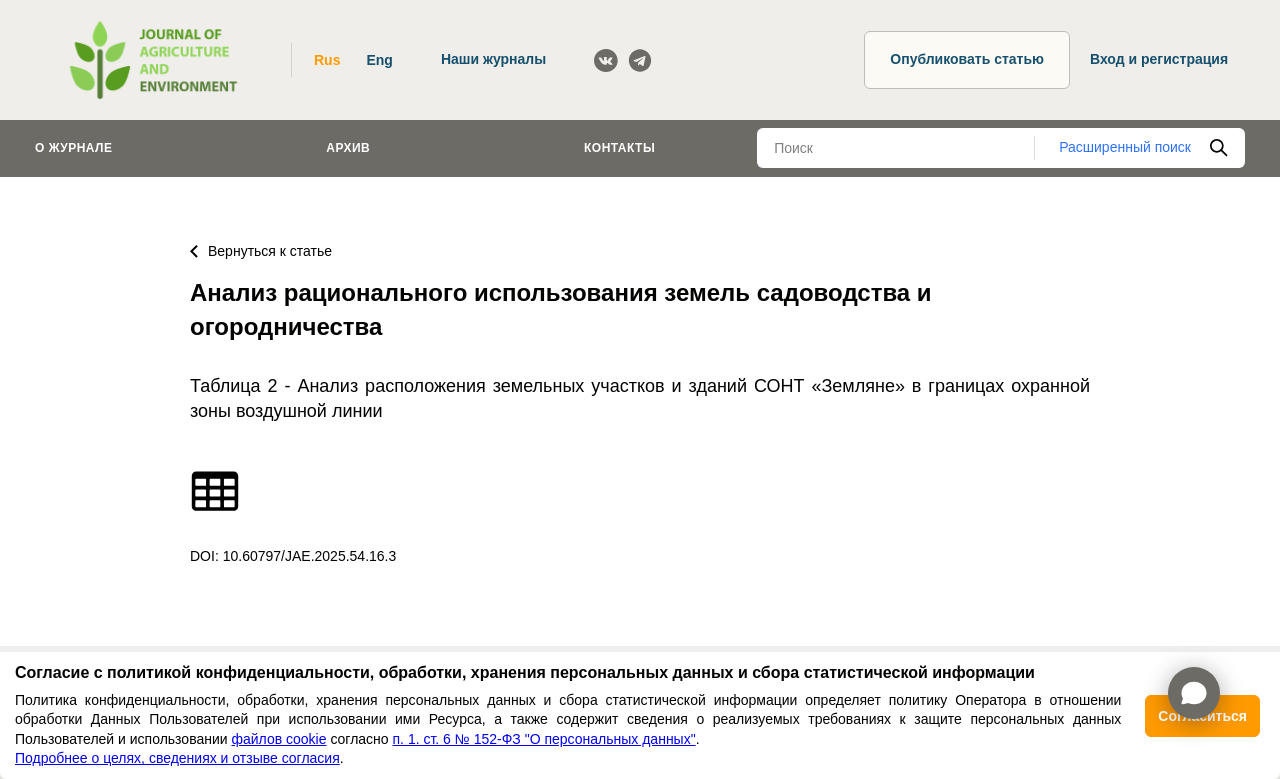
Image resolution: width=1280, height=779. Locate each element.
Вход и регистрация (1159, 59)
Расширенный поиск (1125, 147)
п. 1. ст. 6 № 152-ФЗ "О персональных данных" (544, 739)
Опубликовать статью (967, 59)
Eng (379, 60)
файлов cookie (278, 739)
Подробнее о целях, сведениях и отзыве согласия (177, 758)
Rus (327, 60)
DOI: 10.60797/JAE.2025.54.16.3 (293, 556)
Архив (348, 148)
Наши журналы (493, 59)
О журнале (74, 148)
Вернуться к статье (261, 251)
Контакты (619, 148)
